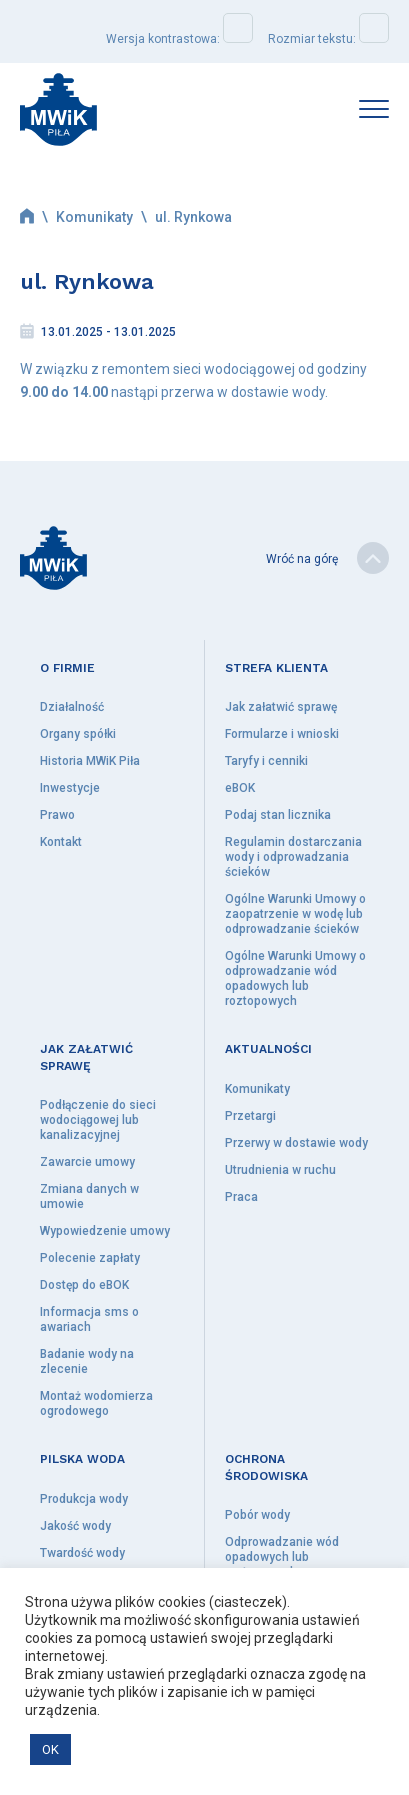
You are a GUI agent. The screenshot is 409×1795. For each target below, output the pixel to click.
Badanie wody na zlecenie (87, 1361)
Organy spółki (78, 734)
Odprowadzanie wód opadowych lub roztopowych (282, 1557)
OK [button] (50, 1749)
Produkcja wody (84, 1499)
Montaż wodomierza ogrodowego (96, 1403)
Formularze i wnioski (282, 734)
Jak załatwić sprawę (281, 707)
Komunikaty (94, 217)
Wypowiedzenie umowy (105, 1231)
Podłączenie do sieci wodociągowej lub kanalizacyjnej (98, 1120)
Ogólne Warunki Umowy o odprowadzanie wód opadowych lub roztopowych (295, 978)
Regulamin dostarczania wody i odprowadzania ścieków (293, 857)
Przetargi (250, 1116)
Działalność (72, 707)
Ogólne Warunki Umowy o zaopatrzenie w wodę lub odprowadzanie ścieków (295, 914)
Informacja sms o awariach (89, 1319)
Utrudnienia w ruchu (280, 1170)
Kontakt (61, 842)
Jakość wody (75, 1526)
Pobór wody (257, 1515)
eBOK (240, 788)
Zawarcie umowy (87, 1162)
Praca (241, 1197)
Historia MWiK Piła (90, 761)
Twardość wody (82, 1553)
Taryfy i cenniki (266, 761)
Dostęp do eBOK (84, 1285)
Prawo (57, 815)
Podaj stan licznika (278, 815)
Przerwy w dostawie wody (296, 1143)
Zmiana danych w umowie (89, 1196)
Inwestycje (70, 788)
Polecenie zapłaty (90, 1258)
